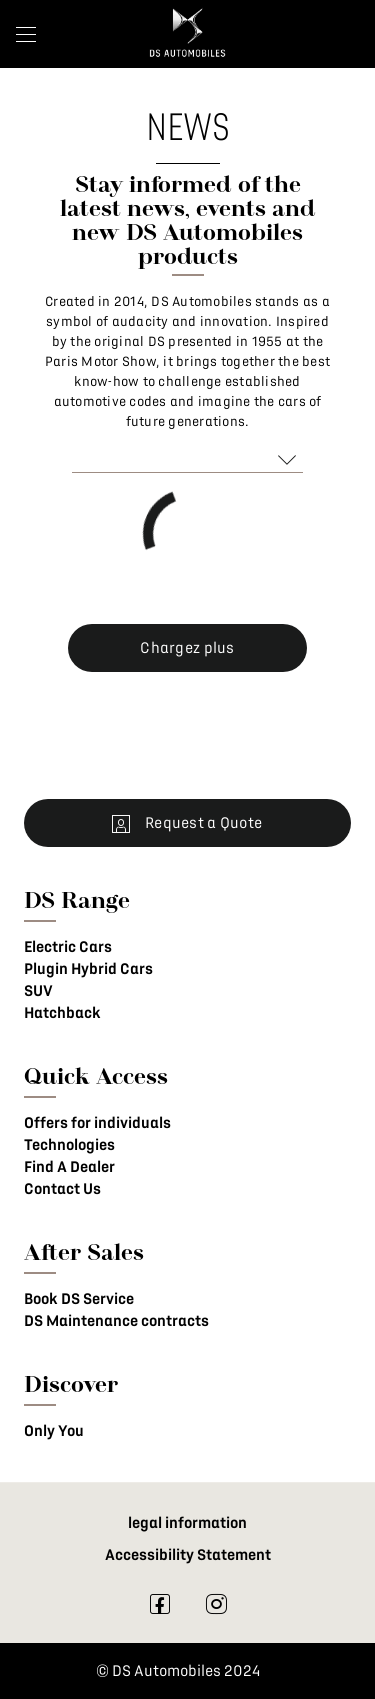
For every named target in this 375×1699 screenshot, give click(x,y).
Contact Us (62, 1189)
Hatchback (62, 1013)
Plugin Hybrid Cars (88, 969)
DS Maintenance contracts (116, 1321)
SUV (38, 991)
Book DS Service (79, 1299)
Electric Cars (68, 947)
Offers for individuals (97, 1123)
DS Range (77, 899)
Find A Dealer (69, 1167)
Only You (54, 1431)
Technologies (69, 1145)
